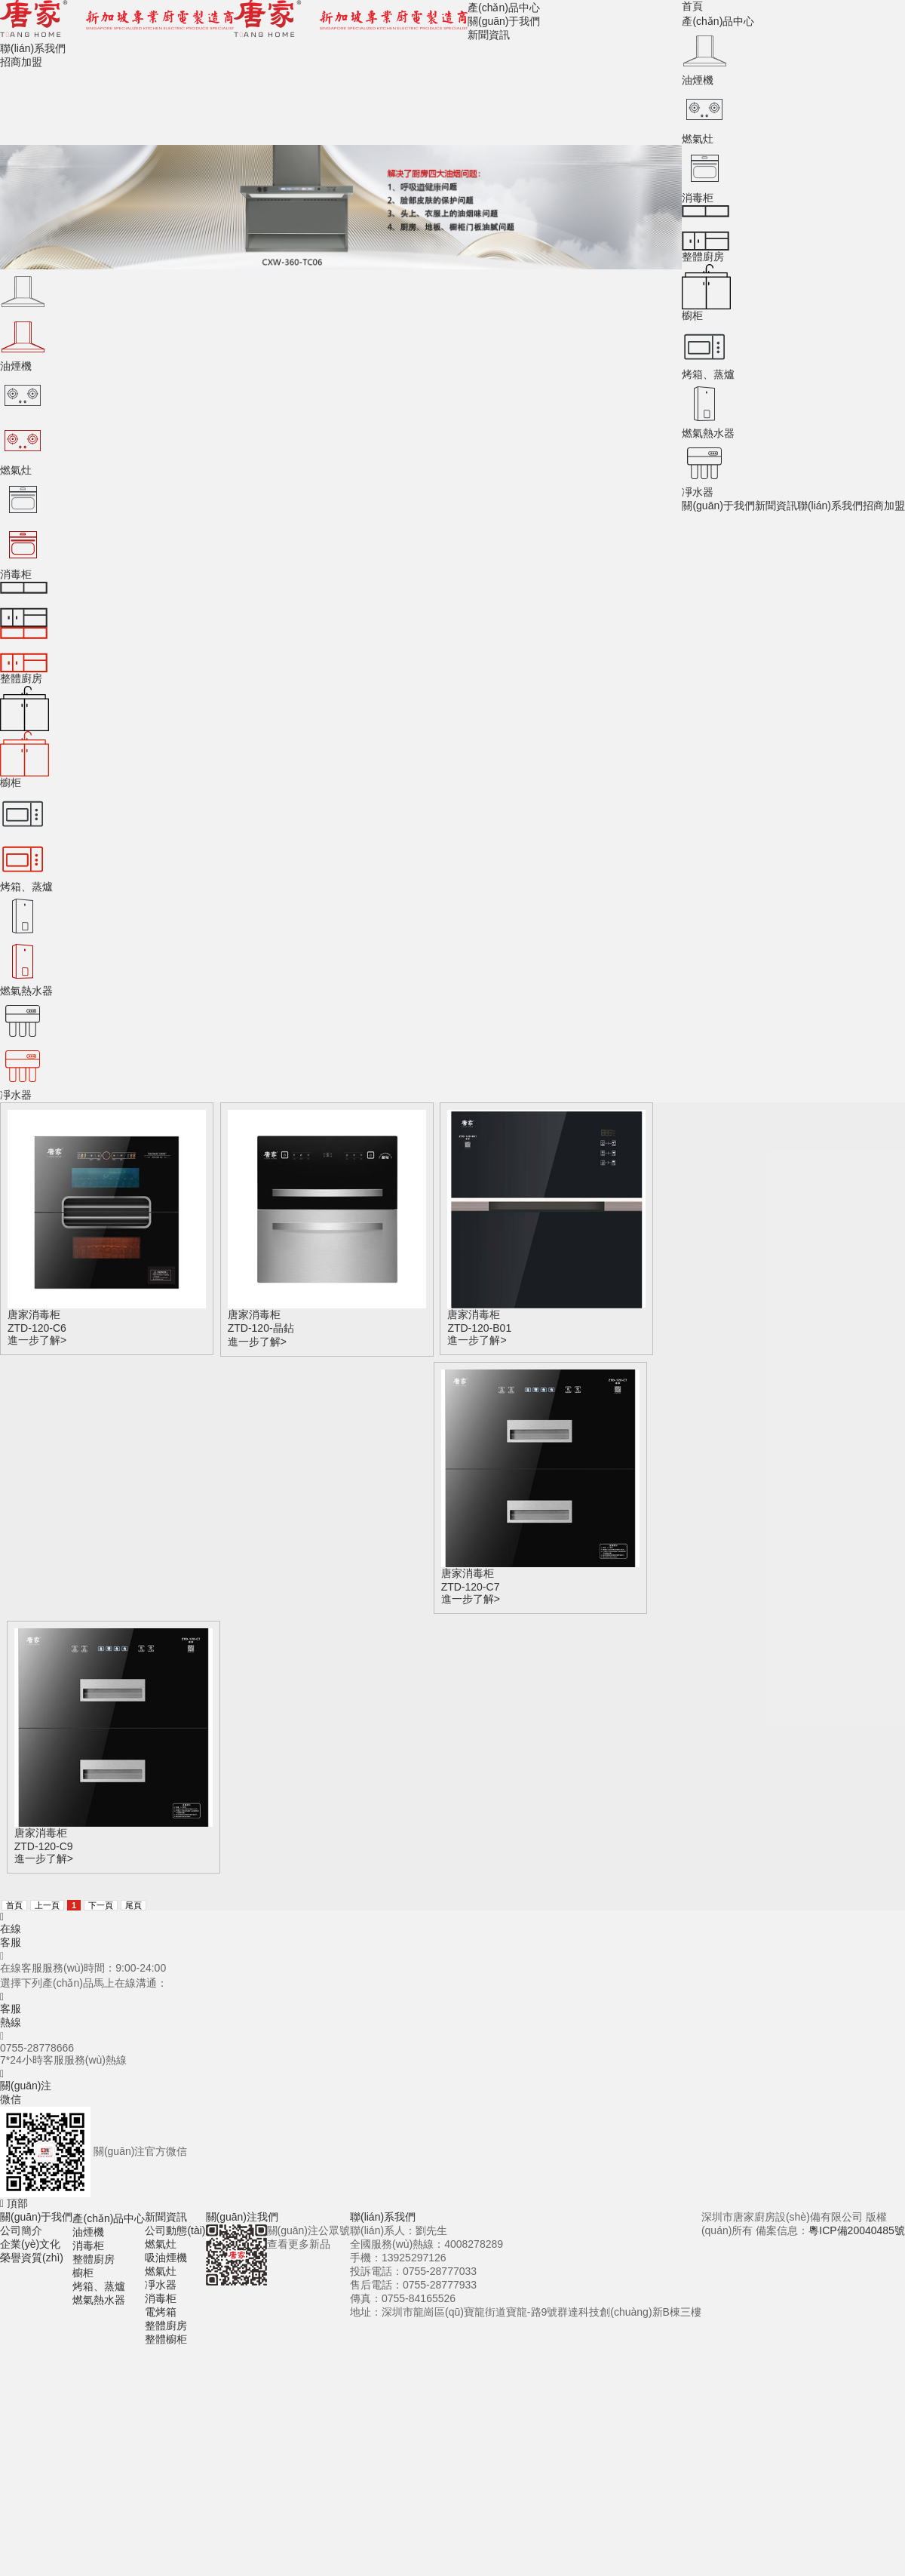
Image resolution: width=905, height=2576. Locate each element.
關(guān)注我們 (242, 2217)
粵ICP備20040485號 (856, 2230)
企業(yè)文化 (30, 2244)
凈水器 (160, 2285)
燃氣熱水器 (98, 2300)
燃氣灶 (160, 2244)
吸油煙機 (166, 2258)
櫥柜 (83, 2273)
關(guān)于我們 (718, 506)
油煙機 (88, 2232)
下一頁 (100, 1905)
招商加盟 (884, 506)
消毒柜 (88, 2245)
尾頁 (133, 1905)
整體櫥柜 (166, 2339)
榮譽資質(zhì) (31, 2258)
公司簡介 (21, 2230)
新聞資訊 (776, 506)
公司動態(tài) (175, 2230)
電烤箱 (160, 2312)
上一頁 (47, 1905)
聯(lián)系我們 (830, 506)
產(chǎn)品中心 (718, 21)
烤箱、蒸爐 (98, 2286)
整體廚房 (93, 2259)
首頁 (692, 6)
